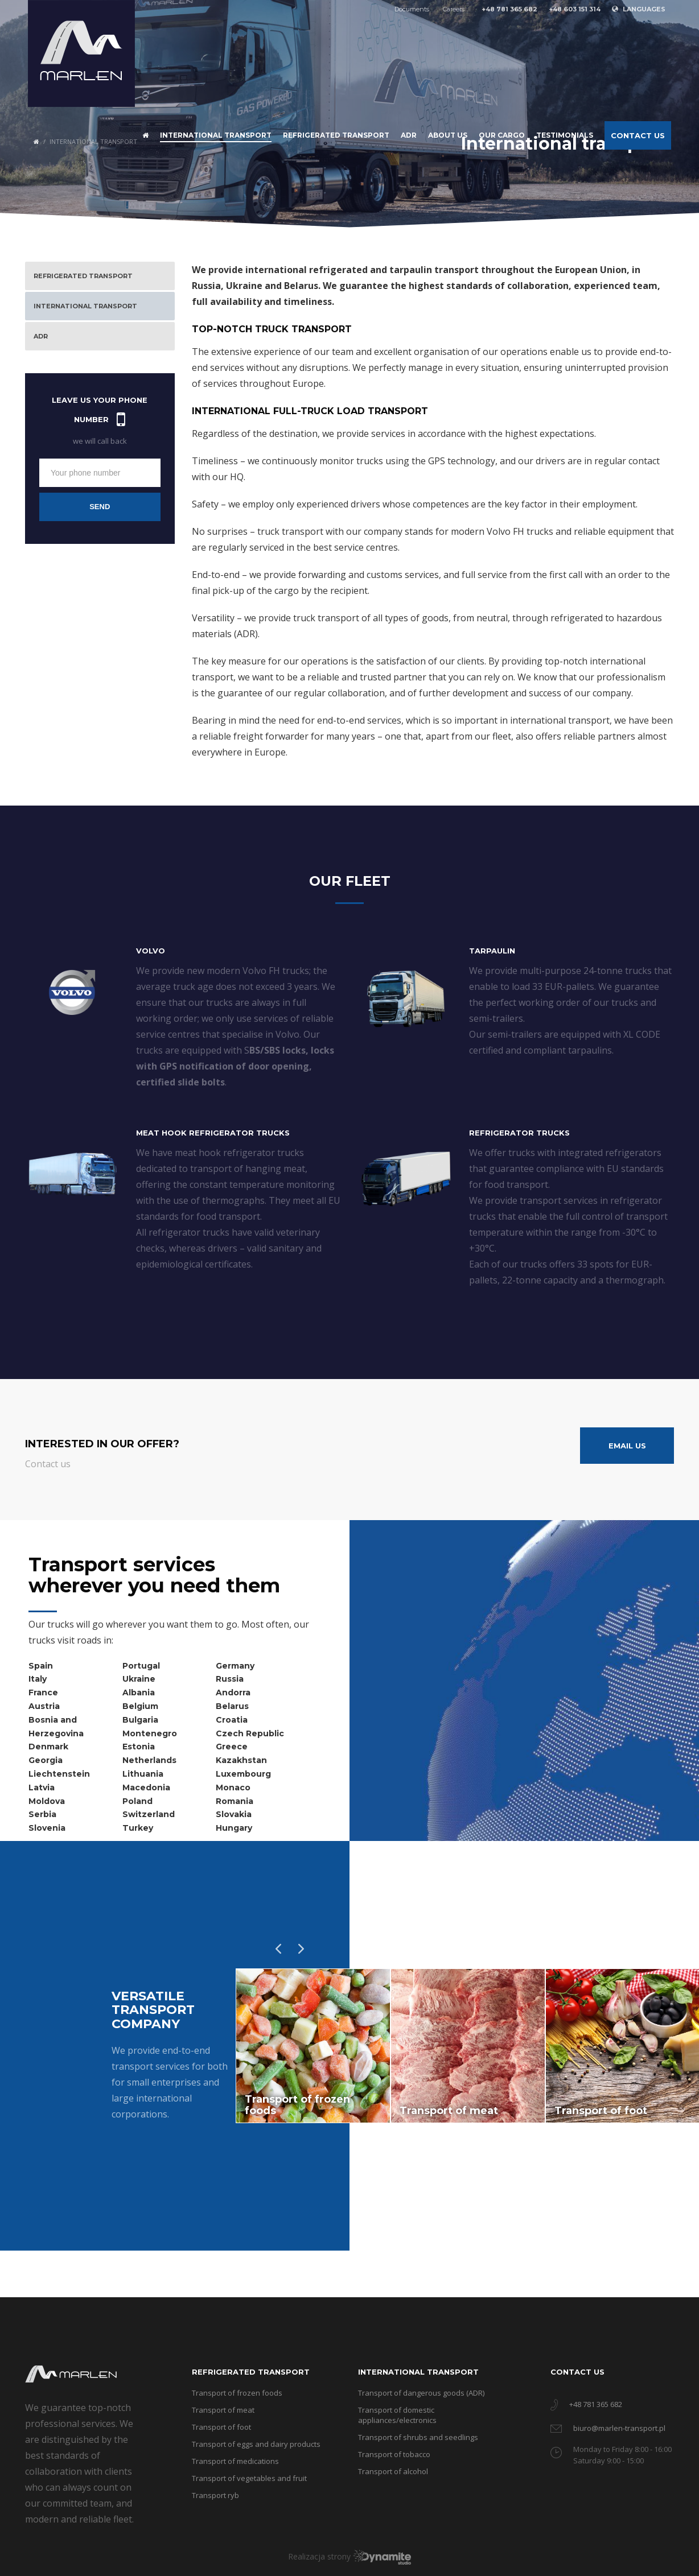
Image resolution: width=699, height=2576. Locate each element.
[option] (313, 2045)
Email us (627, 1445)
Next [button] (298, 1945)
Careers (453, 9)
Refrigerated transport (251, 2371)
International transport (418, 2371)
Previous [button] (275, 1945)
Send (99, 506)
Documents (411, 9)
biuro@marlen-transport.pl (619, 2428)
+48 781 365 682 (595, 2404)
